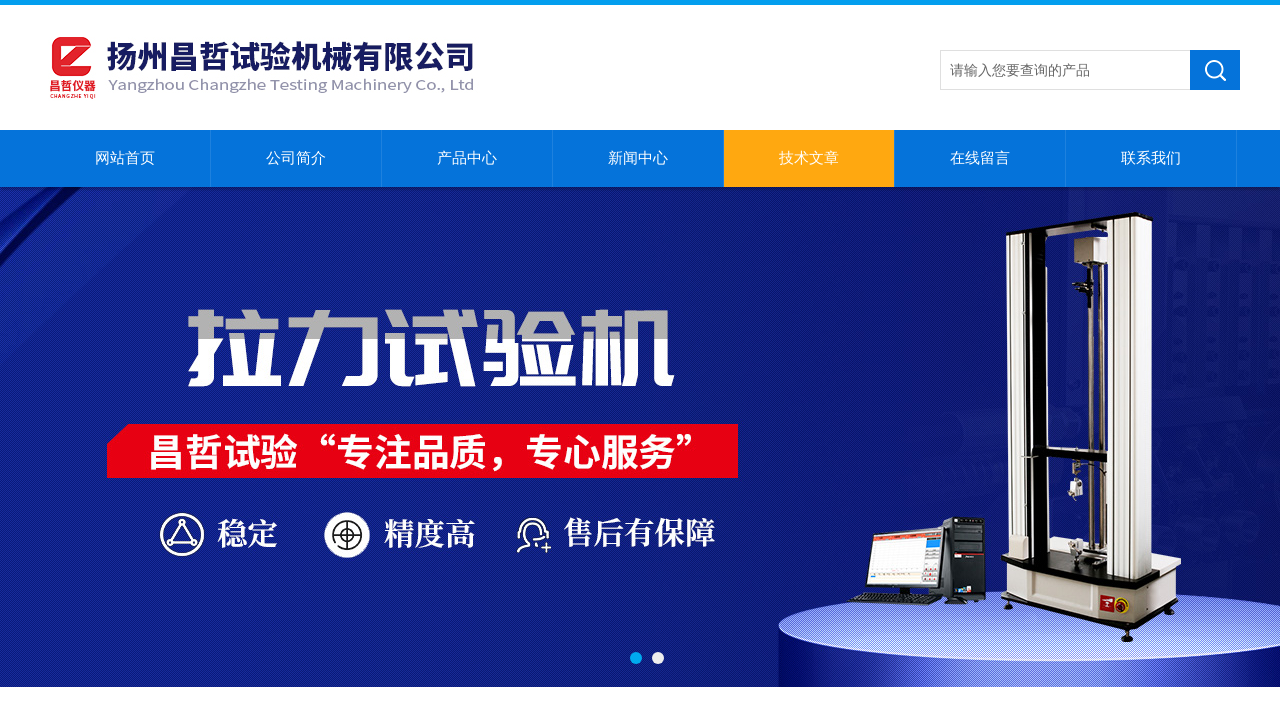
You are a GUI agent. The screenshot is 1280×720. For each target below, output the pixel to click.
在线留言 (980, 158)
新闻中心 (638, 158)
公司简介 (296, 158)
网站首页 (125, 158)
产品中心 (467, 158)
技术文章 (809, 158)
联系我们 (1151, 158)
